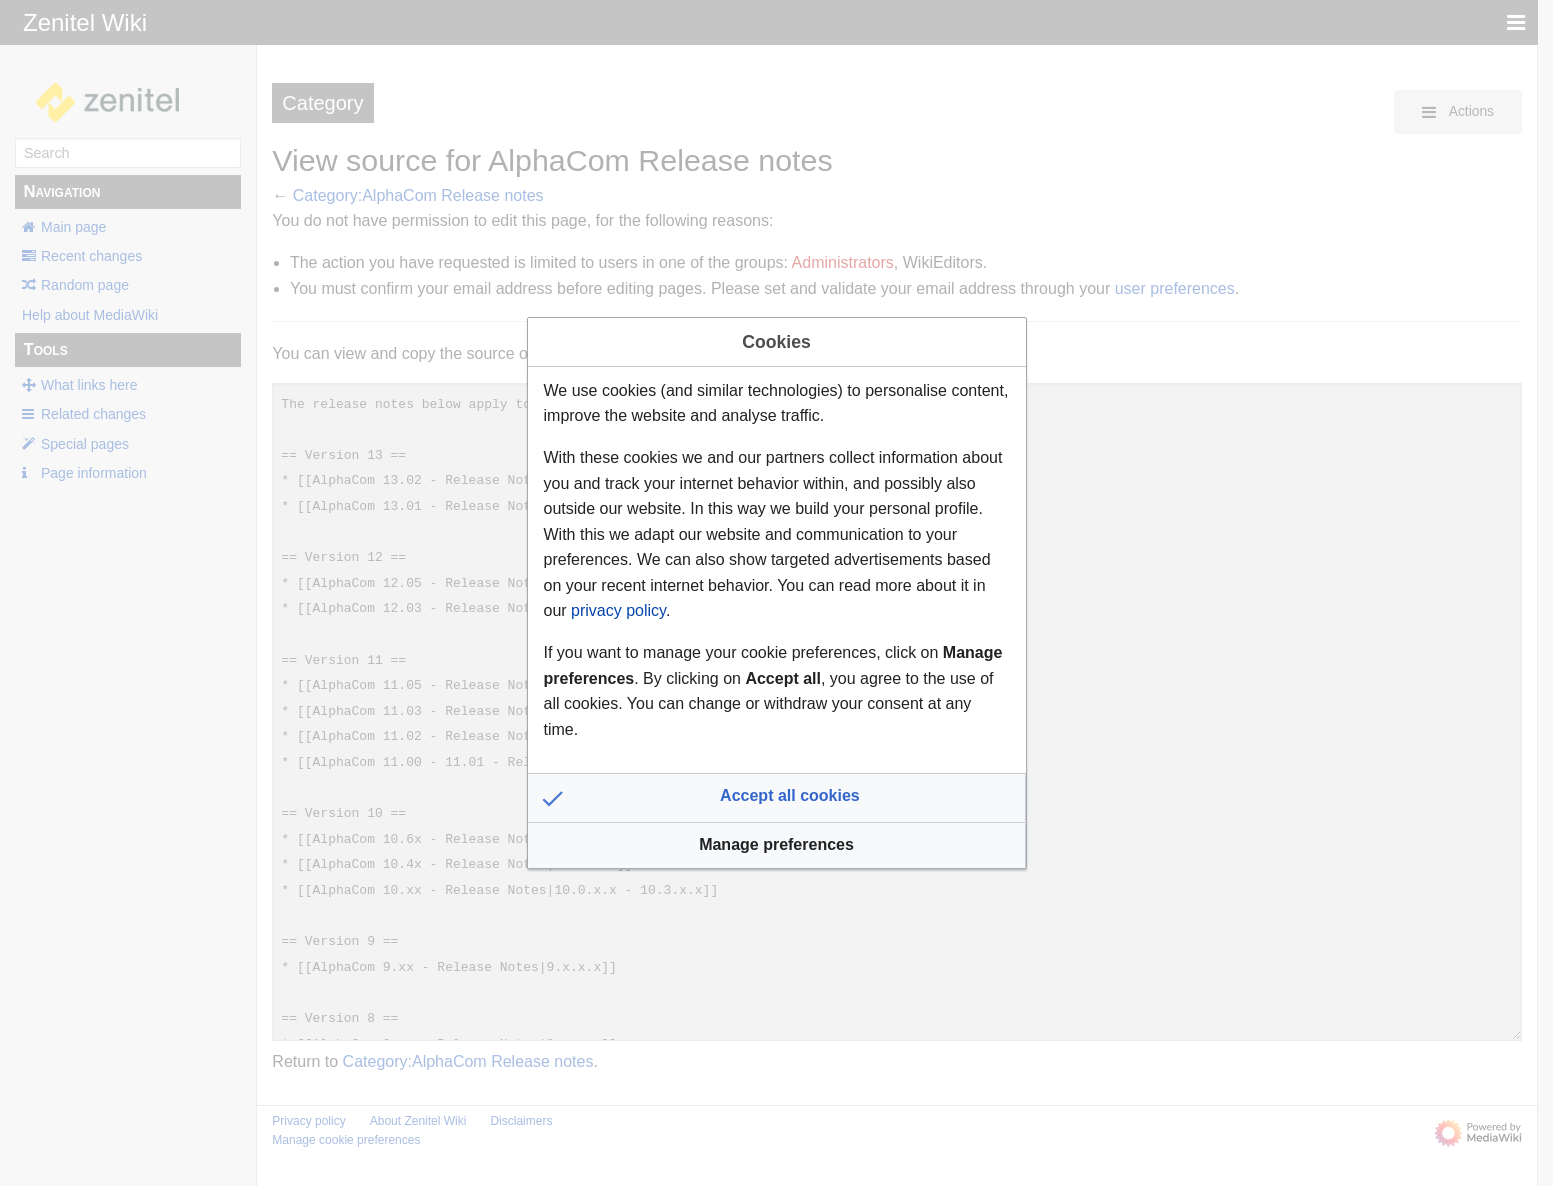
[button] (777, 798)
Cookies (776, 342)
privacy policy (618, 610)
